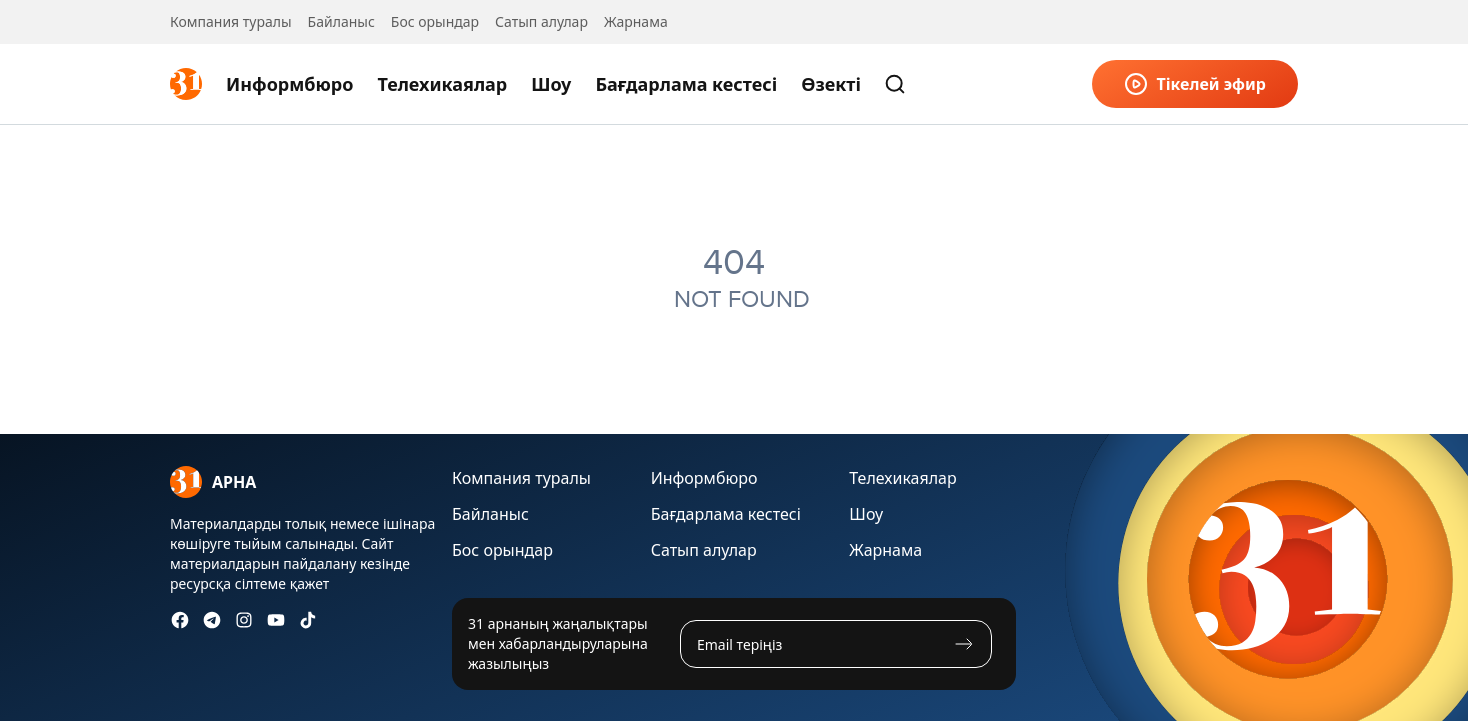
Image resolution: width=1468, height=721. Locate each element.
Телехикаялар (442, 84)
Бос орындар (435, 21)
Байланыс (341, 21)
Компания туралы (231, 21)
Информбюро (289, 84)
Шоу (551, 84)
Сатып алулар (541, 21)
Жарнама (636, 21)
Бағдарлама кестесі (686, 84)
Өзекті (831, 84)
